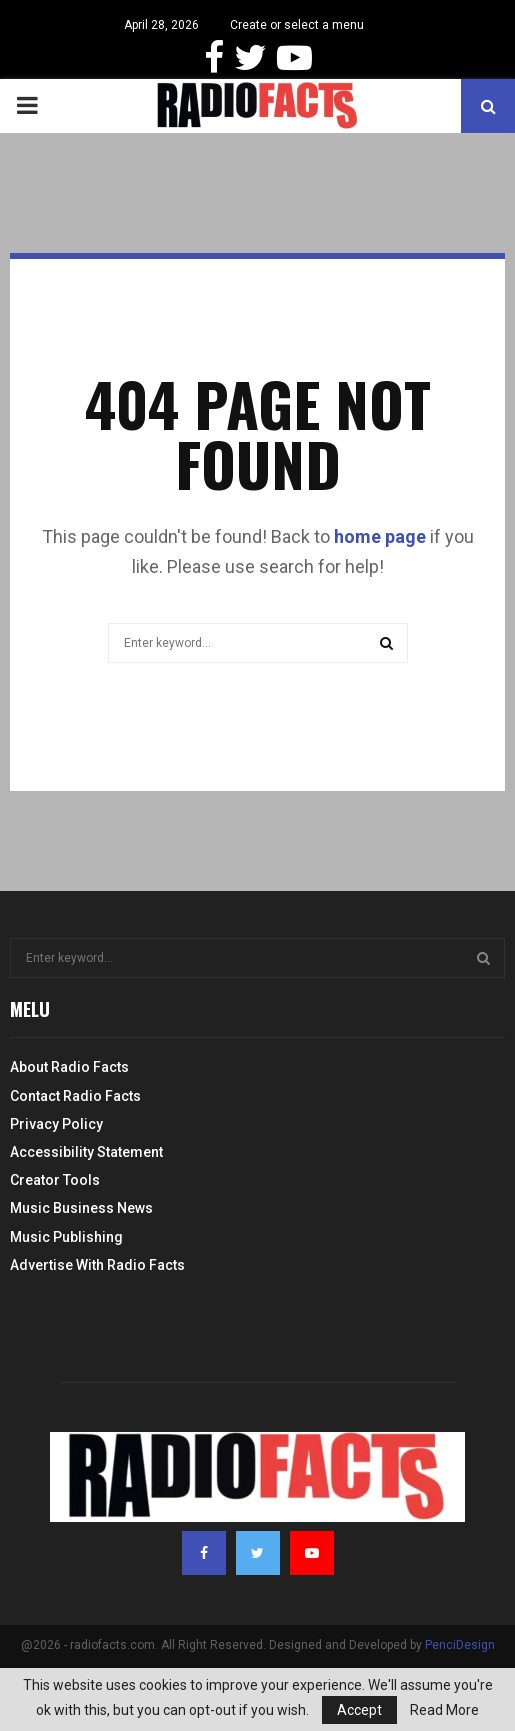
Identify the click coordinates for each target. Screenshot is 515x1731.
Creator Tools (55, 1180)
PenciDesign (460, 1645)
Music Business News (81, 1208)
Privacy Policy (56, 1124)
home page (380, 536)
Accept (359, 1710)
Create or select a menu (297, 25)
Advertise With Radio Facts (97, 1265)
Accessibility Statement (86, 1152)
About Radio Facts (69, 1067)
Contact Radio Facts (75, 1096)
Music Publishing (66, 1237)
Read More (444, 1710)
